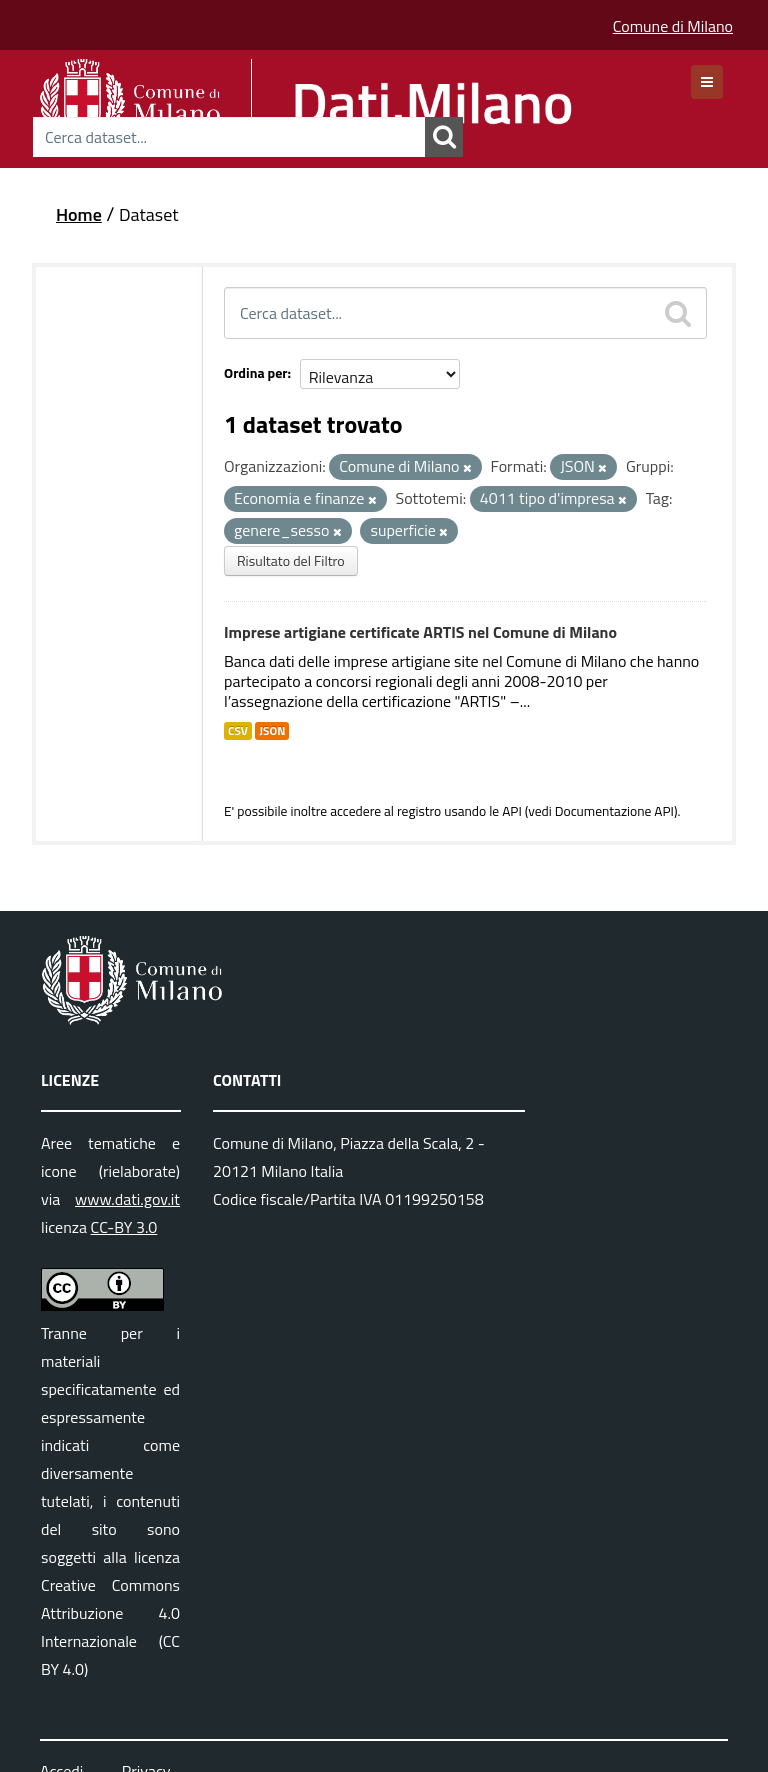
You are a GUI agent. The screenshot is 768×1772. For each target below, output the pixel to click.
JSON (272, 731)
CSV (238, 731)
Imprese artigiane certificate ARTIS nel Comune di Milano (420, 632)
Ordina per (256, 372)
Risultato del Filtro (291, 560)
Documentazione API (614, 811)
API (512, 811)
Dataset (149, 214)
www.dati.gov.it (127, 1199)
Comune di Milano (673, 26)
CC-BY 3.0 (124, 1227)
